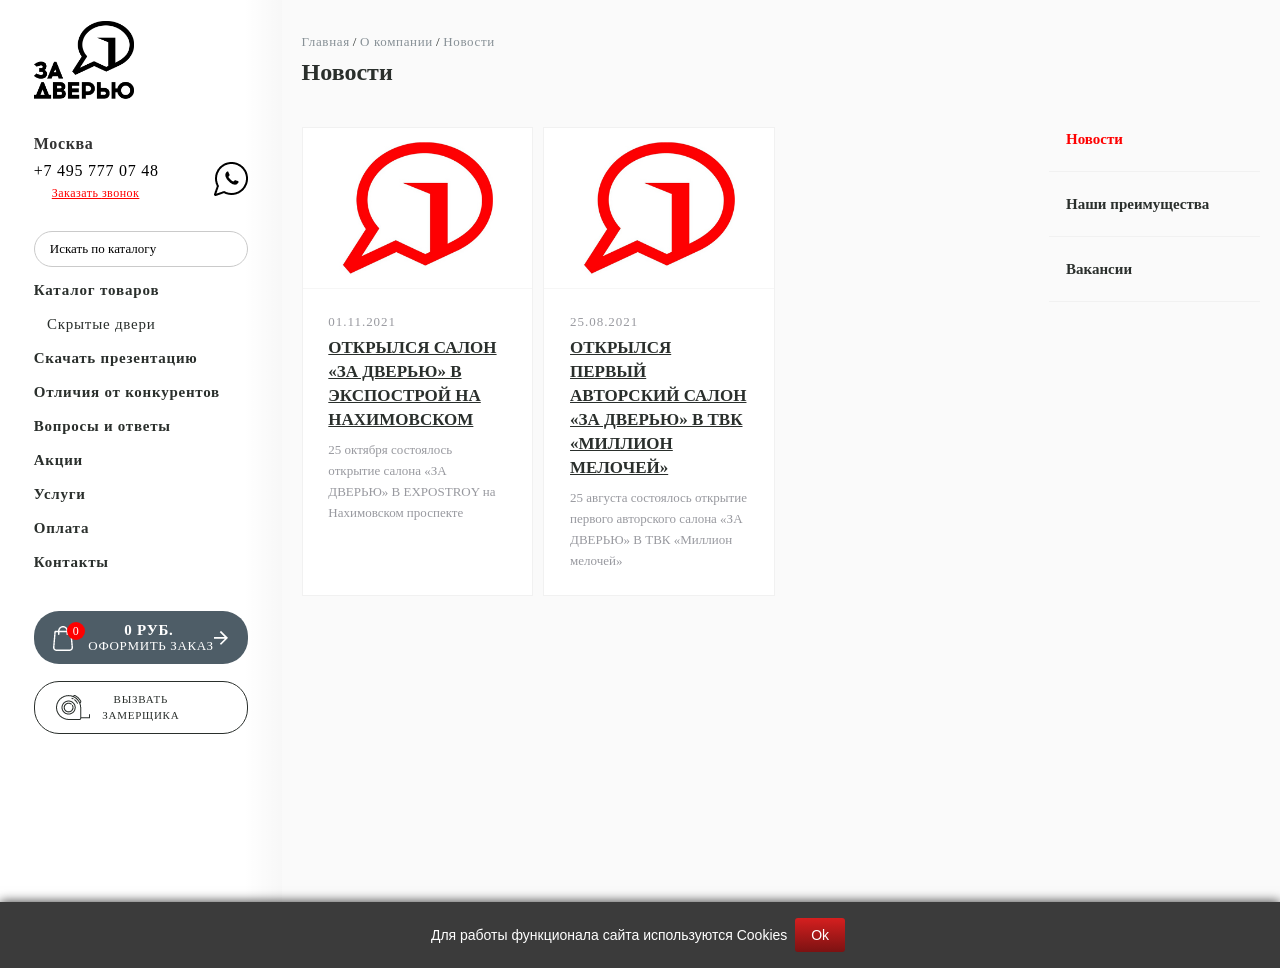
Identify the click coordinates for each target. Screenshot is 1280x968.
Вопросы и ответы (102, 426)
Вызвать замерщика (140, 707)
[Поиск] (228, 249)
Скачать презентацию (116, 358)
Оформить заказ (150, 645)
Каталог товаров (97, 290)
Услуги (60, 494)
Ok (820, 935)
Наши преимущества (1137, 204)
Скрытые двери (101, 324)
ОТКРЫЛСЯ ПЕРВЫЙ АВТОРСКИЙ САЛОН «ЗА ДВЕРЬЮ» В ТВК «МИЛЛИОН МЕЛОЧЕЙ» (658, 407)
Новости (1094, 139)
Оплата (61, 528)
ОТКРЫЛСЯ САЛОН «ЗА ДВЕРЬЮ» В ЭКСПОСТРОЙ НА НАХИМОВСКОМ (412, 383)
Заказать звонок (96, 193)
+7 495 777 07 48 (96, 171)
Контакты (71, 562)
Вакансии (1099, 269)
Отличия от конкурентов (127, 392)
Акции (58, 460)
